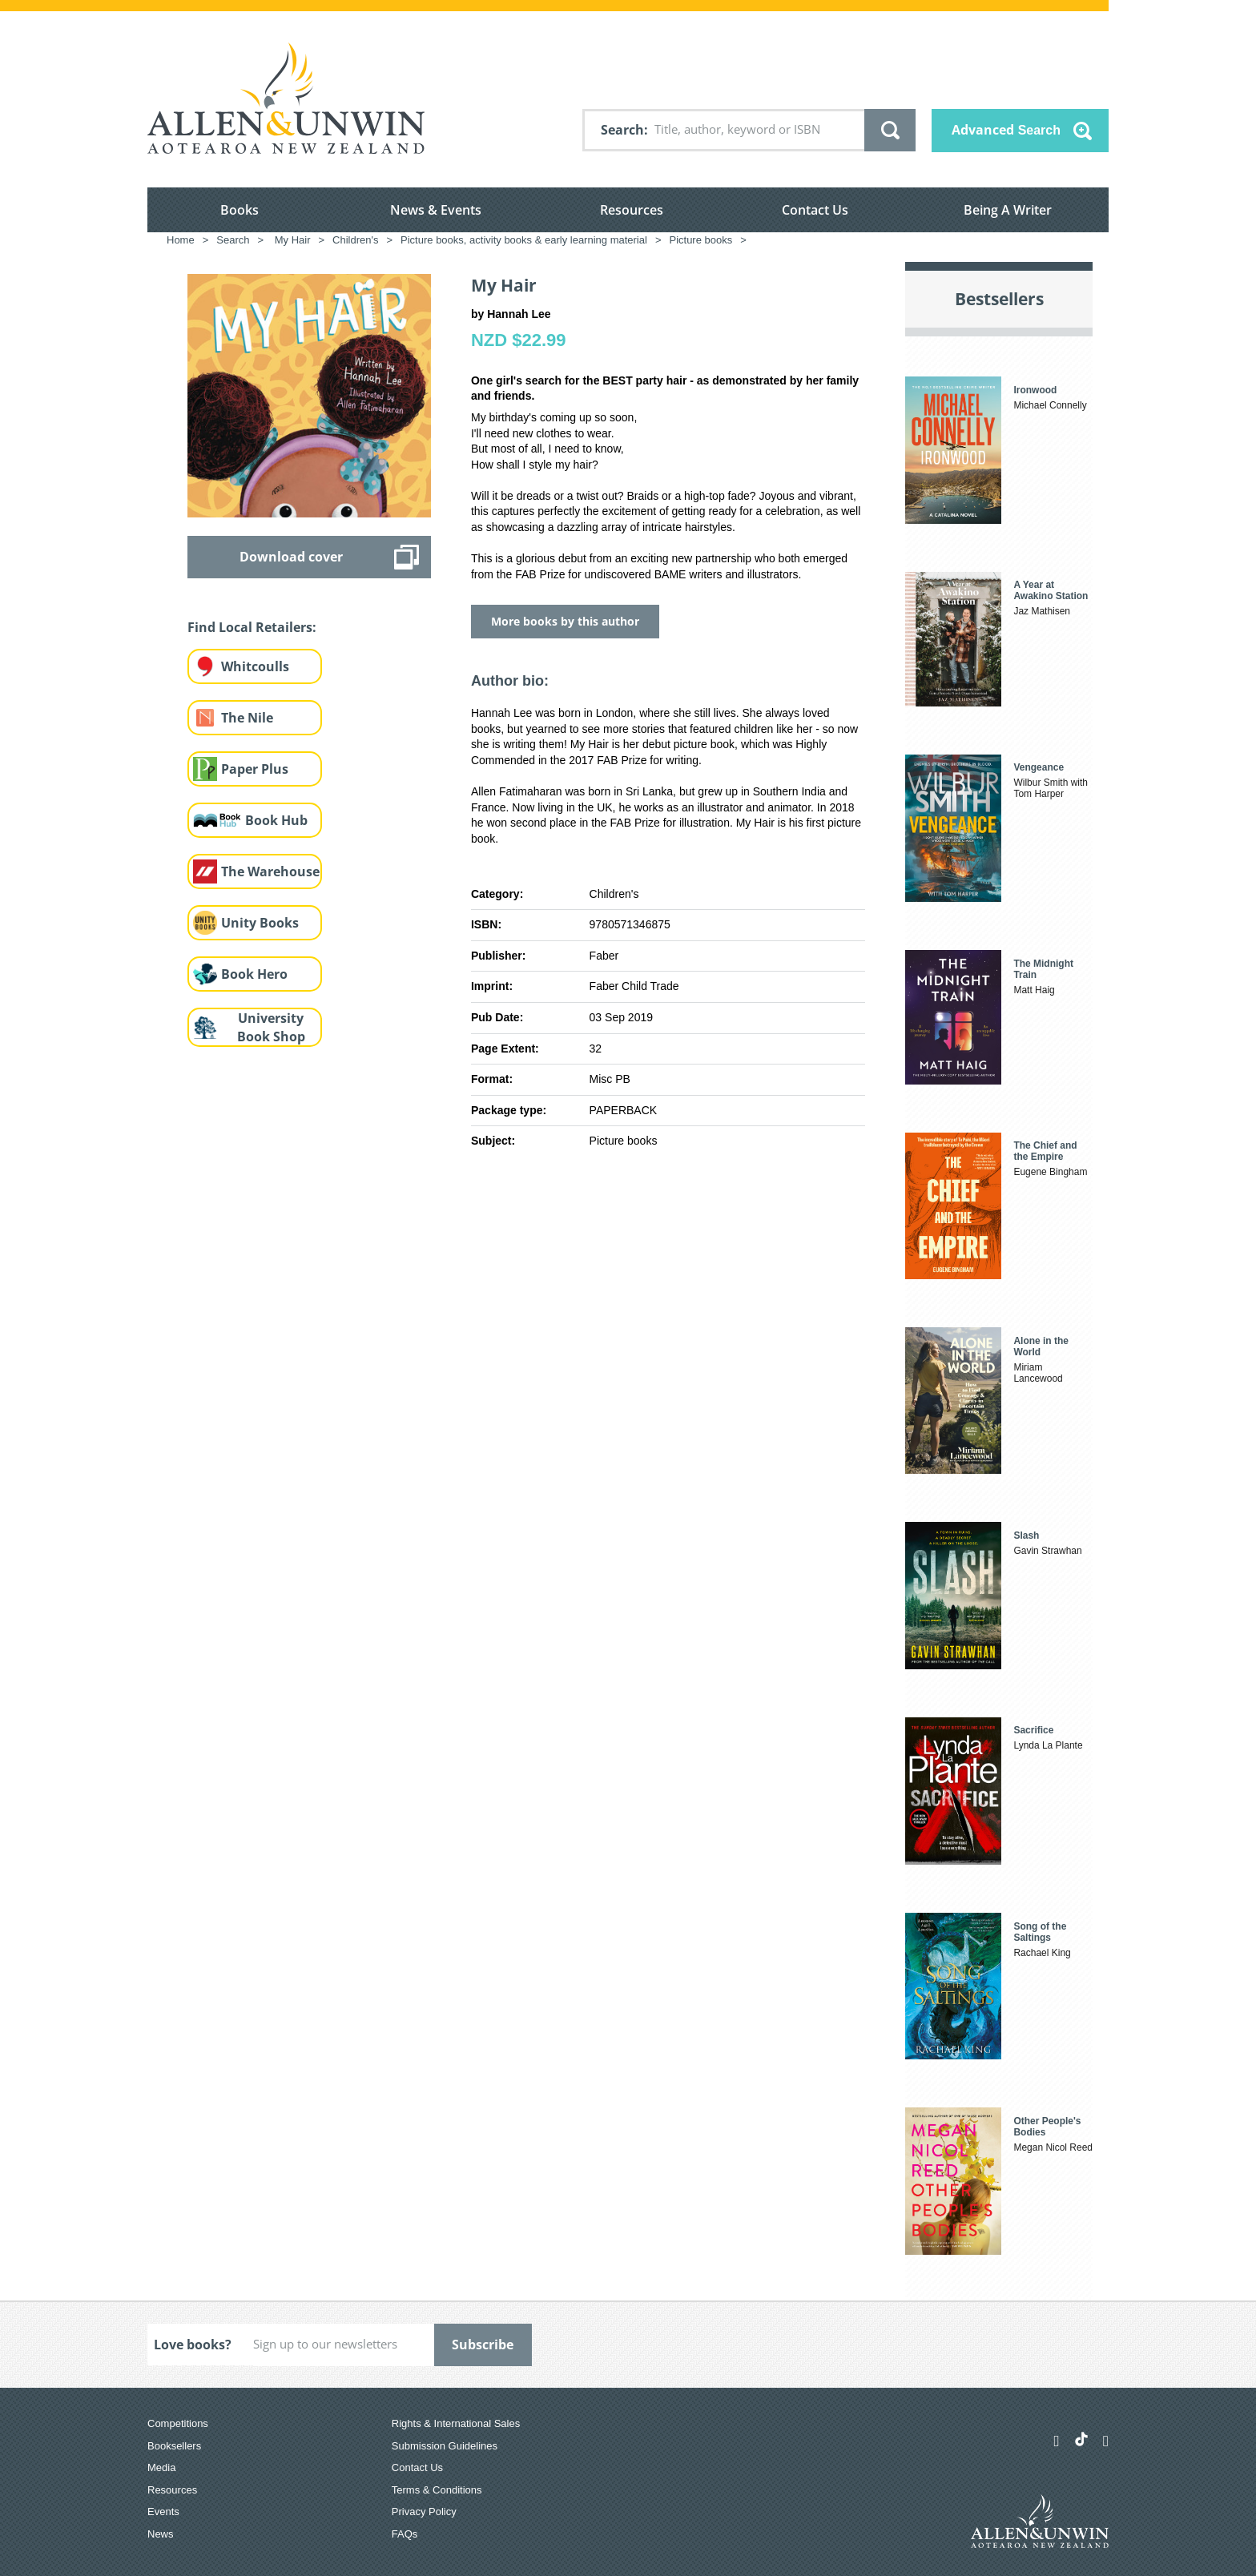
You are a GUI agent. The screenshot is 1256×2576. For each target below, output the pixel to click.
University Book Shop (271, 1027)
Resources (631, 210)
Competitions (177, 2423)
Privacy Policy (424, 2512)
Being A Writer (1008, 210)
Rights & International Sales (456, 2423)
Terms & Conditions (437, 2490)
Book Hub (276, 820)
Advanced (1006, 130)
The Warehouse (270, 871)
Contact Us (815, 210)
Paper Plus (254, 769)
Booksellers (174, 2446)
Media (161, 2467)
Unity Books (260, 923)
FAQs (405, 2534)
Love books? (192, 2344)
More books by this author (565, 621)
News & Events (435, 210)
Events (163, 2512)
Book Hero (254, 974)
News (160, 2534)
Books (239, 210)
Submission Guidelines (444, 2446)
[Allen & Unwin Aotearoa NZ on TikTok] (1081, 2439)
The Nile (247, 718)
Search (622, 130)
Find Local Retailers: (251, 627)
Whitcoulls (255, 666)
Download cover (291, 557)
